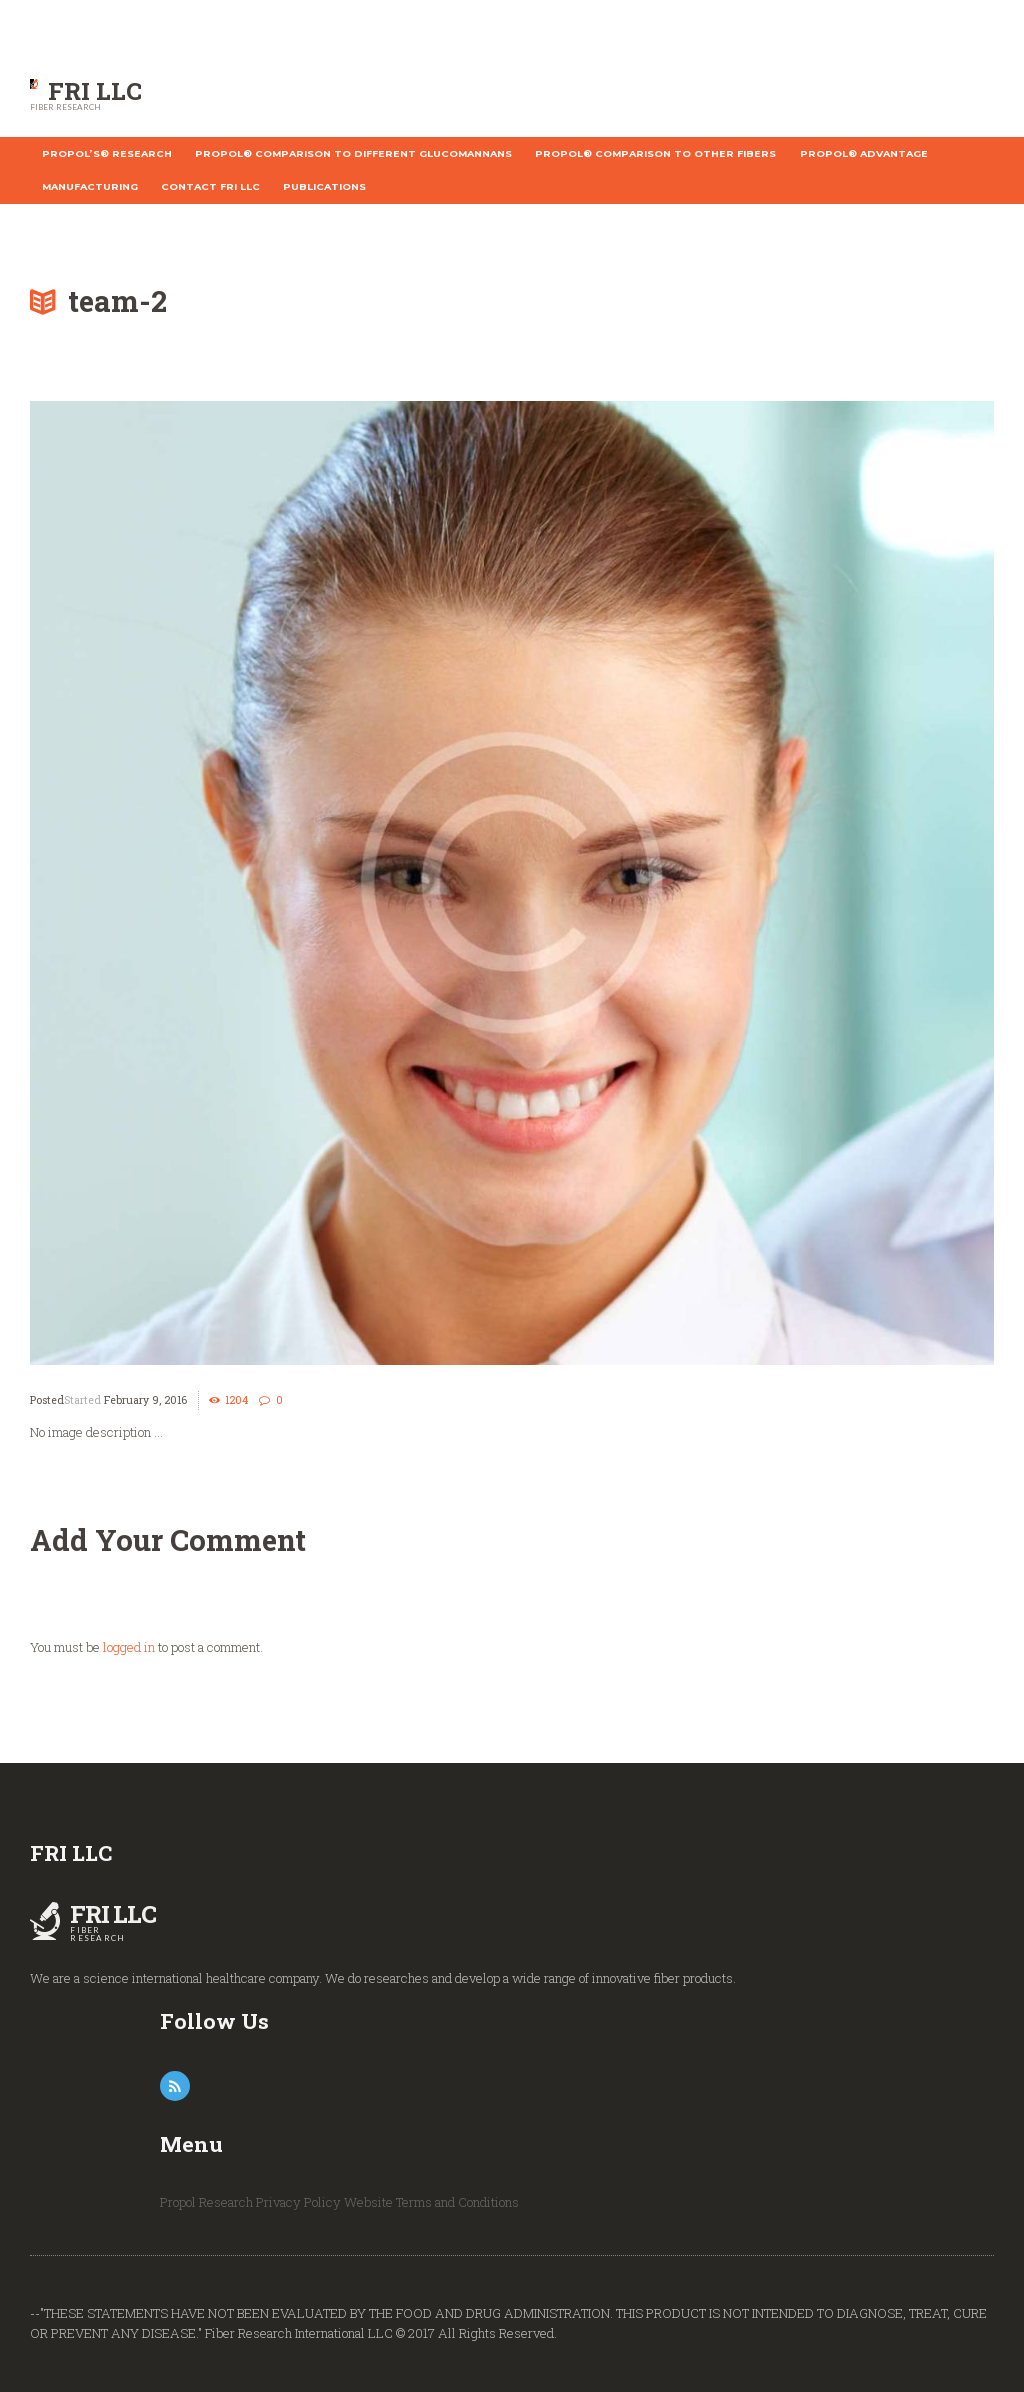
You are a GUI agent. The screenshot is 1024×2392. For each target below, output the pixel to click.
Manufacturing (90, 186)
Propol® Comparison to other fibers (655, 153)
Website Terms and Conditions (431, 2202)
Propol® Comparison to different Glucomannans (353, 153)
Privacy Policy (298, 2202)
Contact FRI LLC (210, 186)
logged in (129, 1647)
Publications (324, 186)
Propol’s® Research (107, 153)
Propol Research (206, 2202)
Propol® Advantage (864, 153)
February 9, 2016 (145, 1400)
